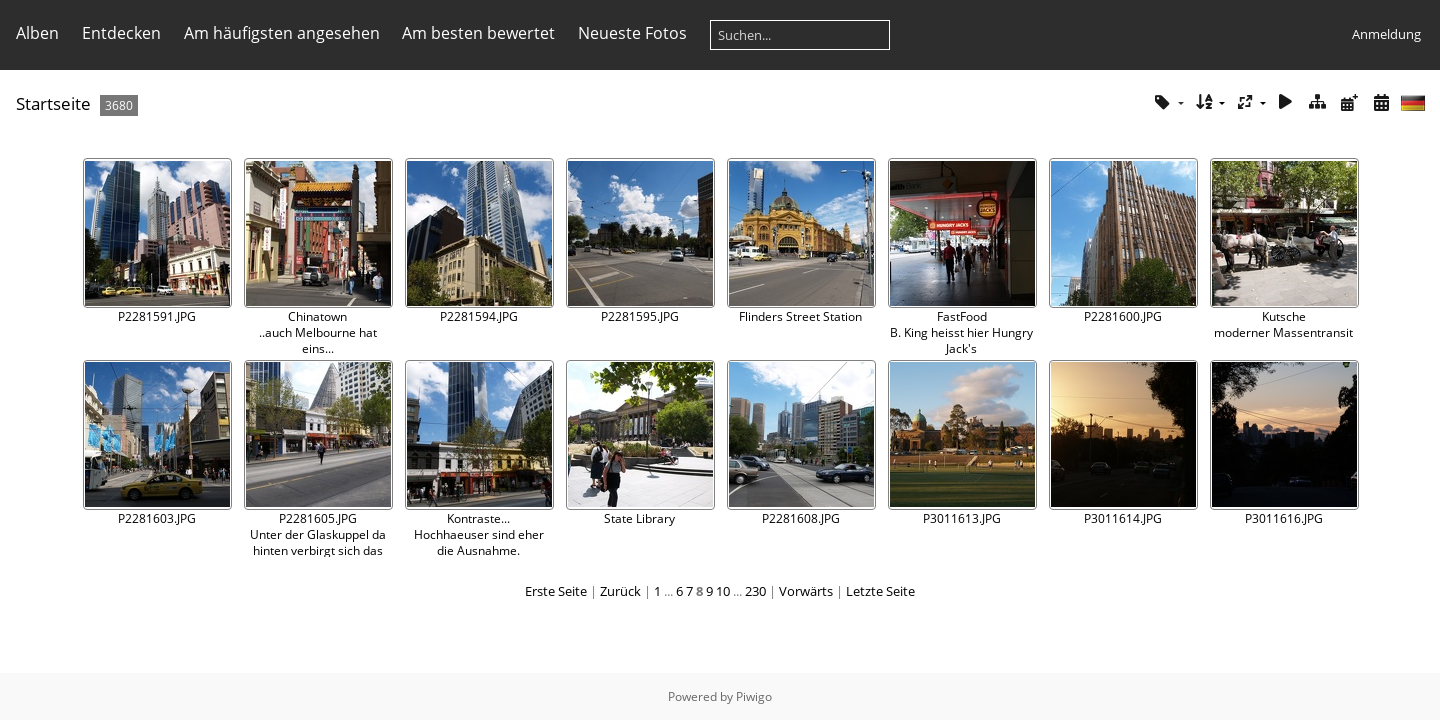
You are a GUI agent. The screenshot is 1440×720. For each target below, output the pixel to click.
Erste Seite (556, 591)
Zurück (620, 591)
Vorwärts (806, 591)
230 (755, 591)
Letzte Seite (880, 591)
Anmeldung (1386, 34)
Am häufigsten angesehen (282, 33)
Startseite (53, 103)
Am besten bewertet (478, 33)
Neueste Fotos (632, 33)
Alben (37, 33)
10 (723, 591)
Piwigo (754, 696)
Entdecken (121, 33)
